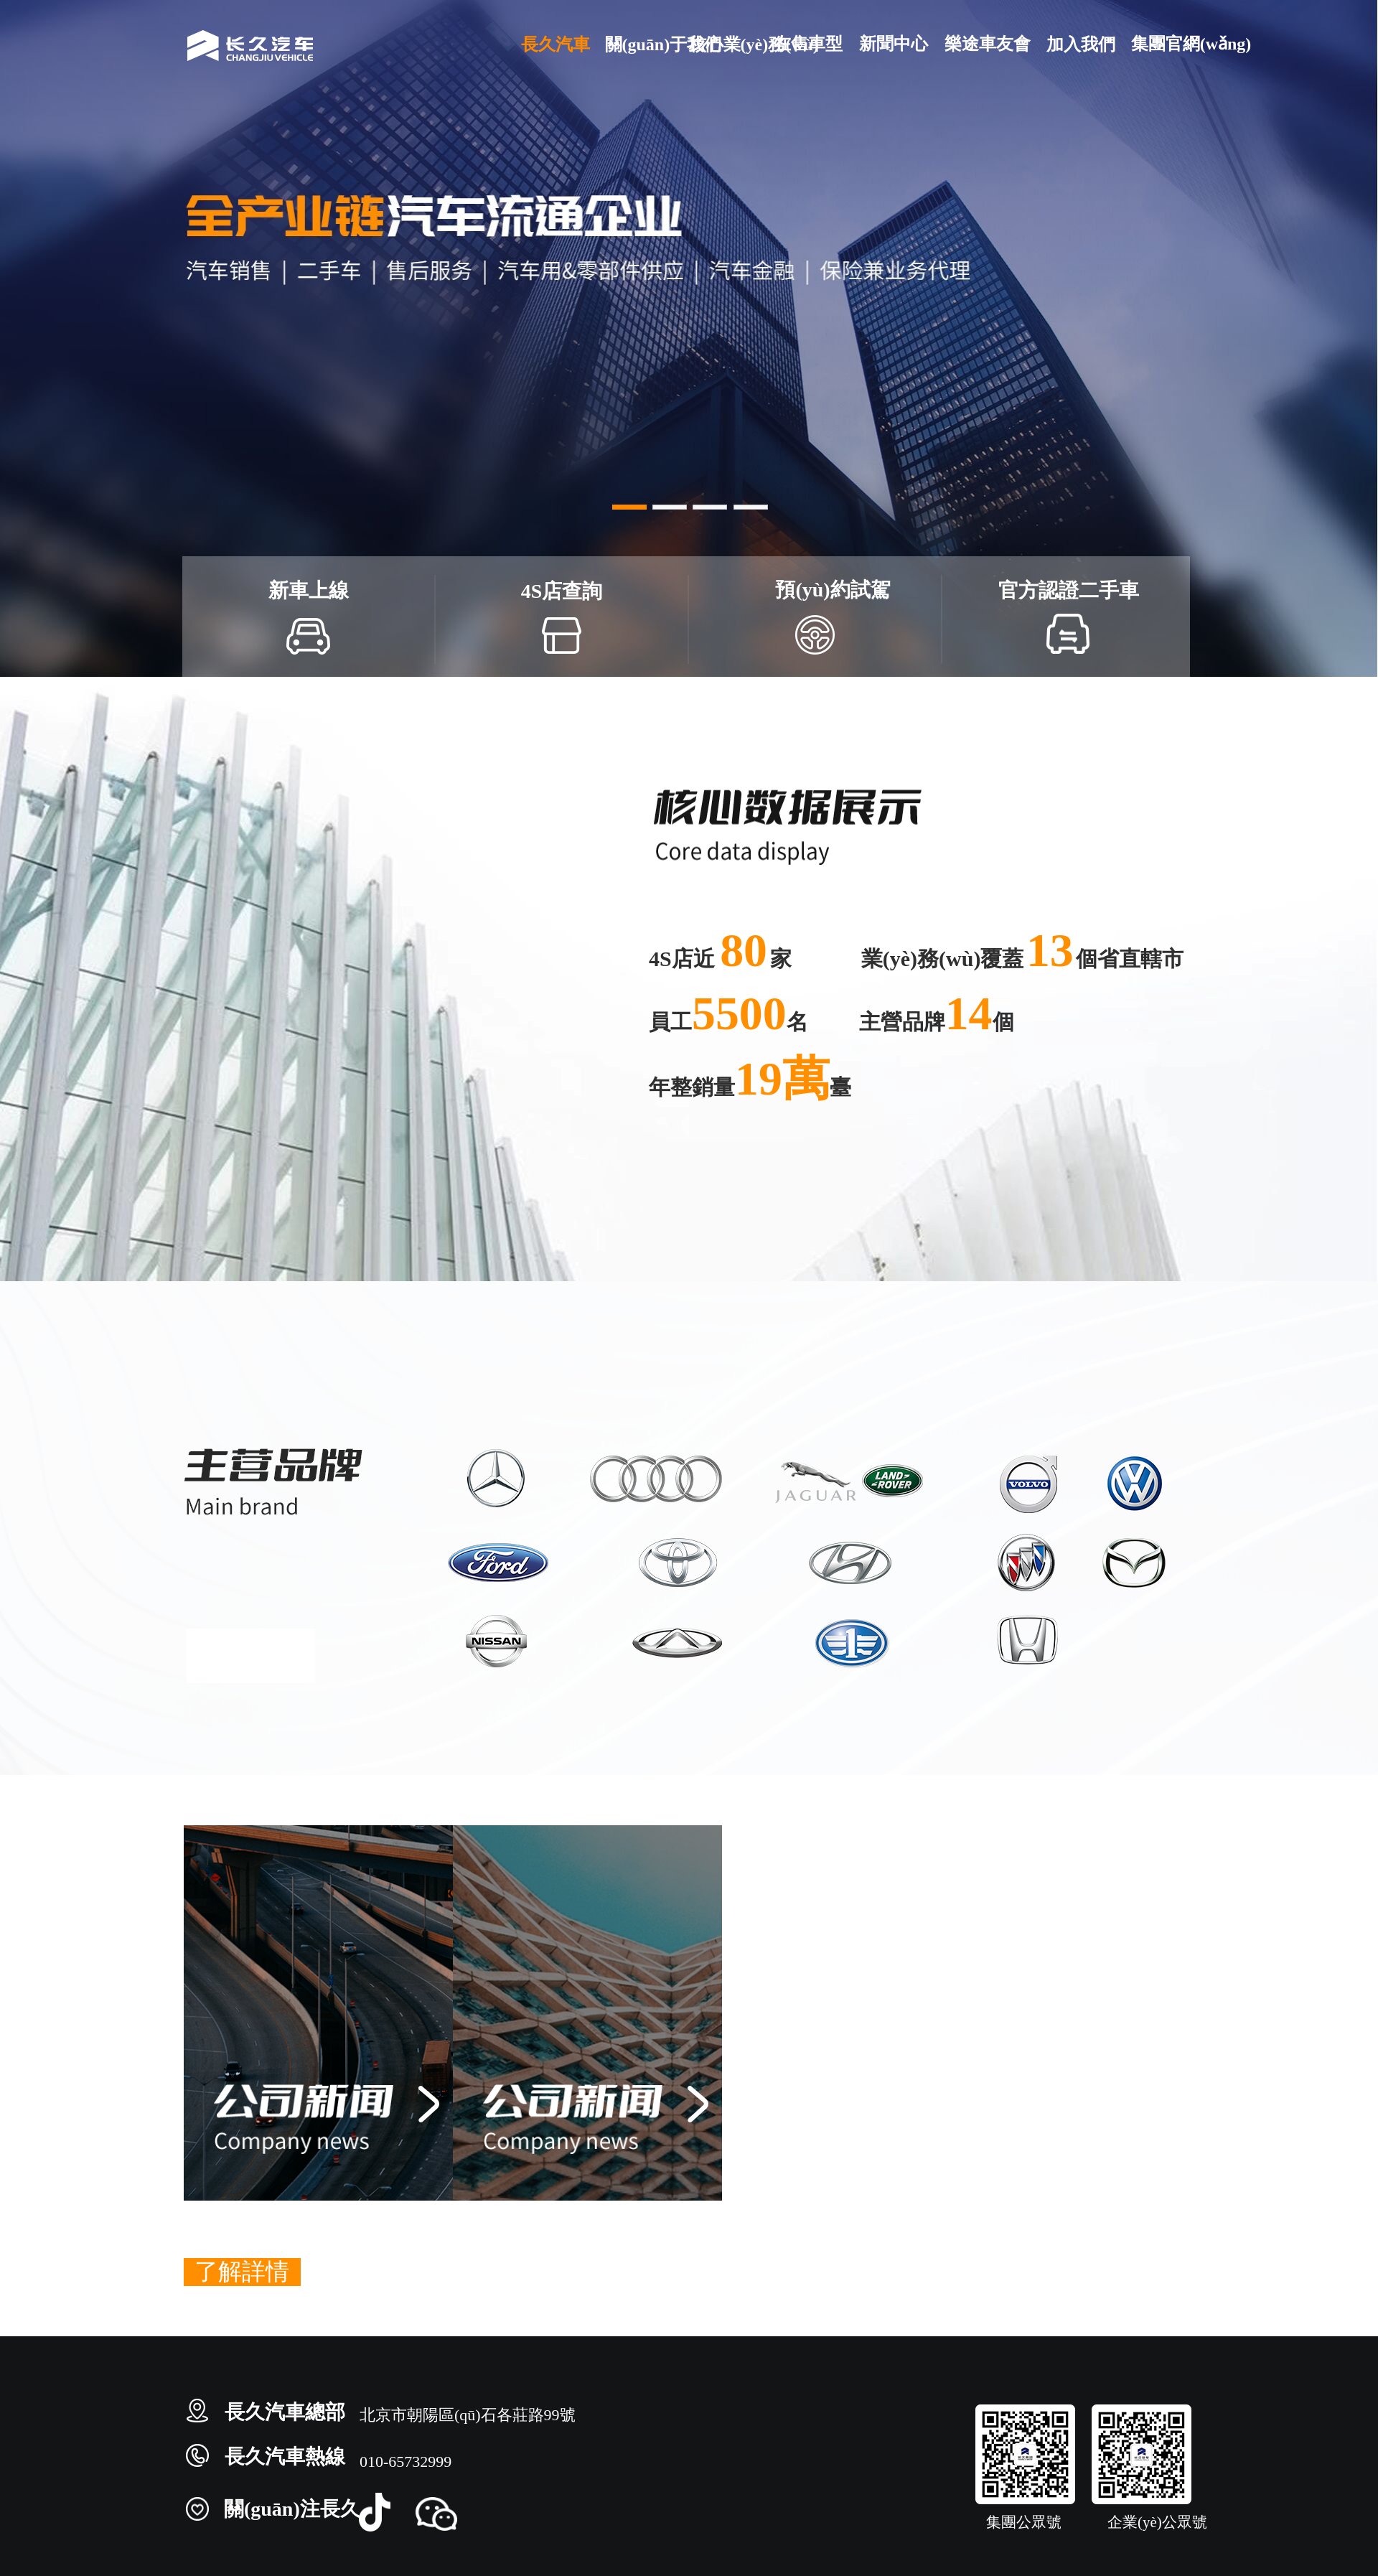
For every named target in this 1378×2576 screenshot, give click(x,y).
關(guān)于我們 (638, 44)
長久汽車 (555, 44)
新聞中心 (893, 43)
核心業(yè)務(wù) (723, 44)
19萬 (782, 1078)
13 (1050, 950)
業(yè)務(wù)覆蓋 (942, 958)
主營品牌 (902, 1022)
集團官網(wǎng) (1165, 43)
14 (969, 1013)
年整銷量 (692, 1087)
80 (743, 950)
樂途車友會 (987, 43)
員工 (670, 1022)
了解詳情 (241, 2272)
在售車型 (808, 43)
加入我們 (1080, 44)
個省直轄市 (1130, 958)
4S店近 (684, 958)
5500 (739, 1013)
